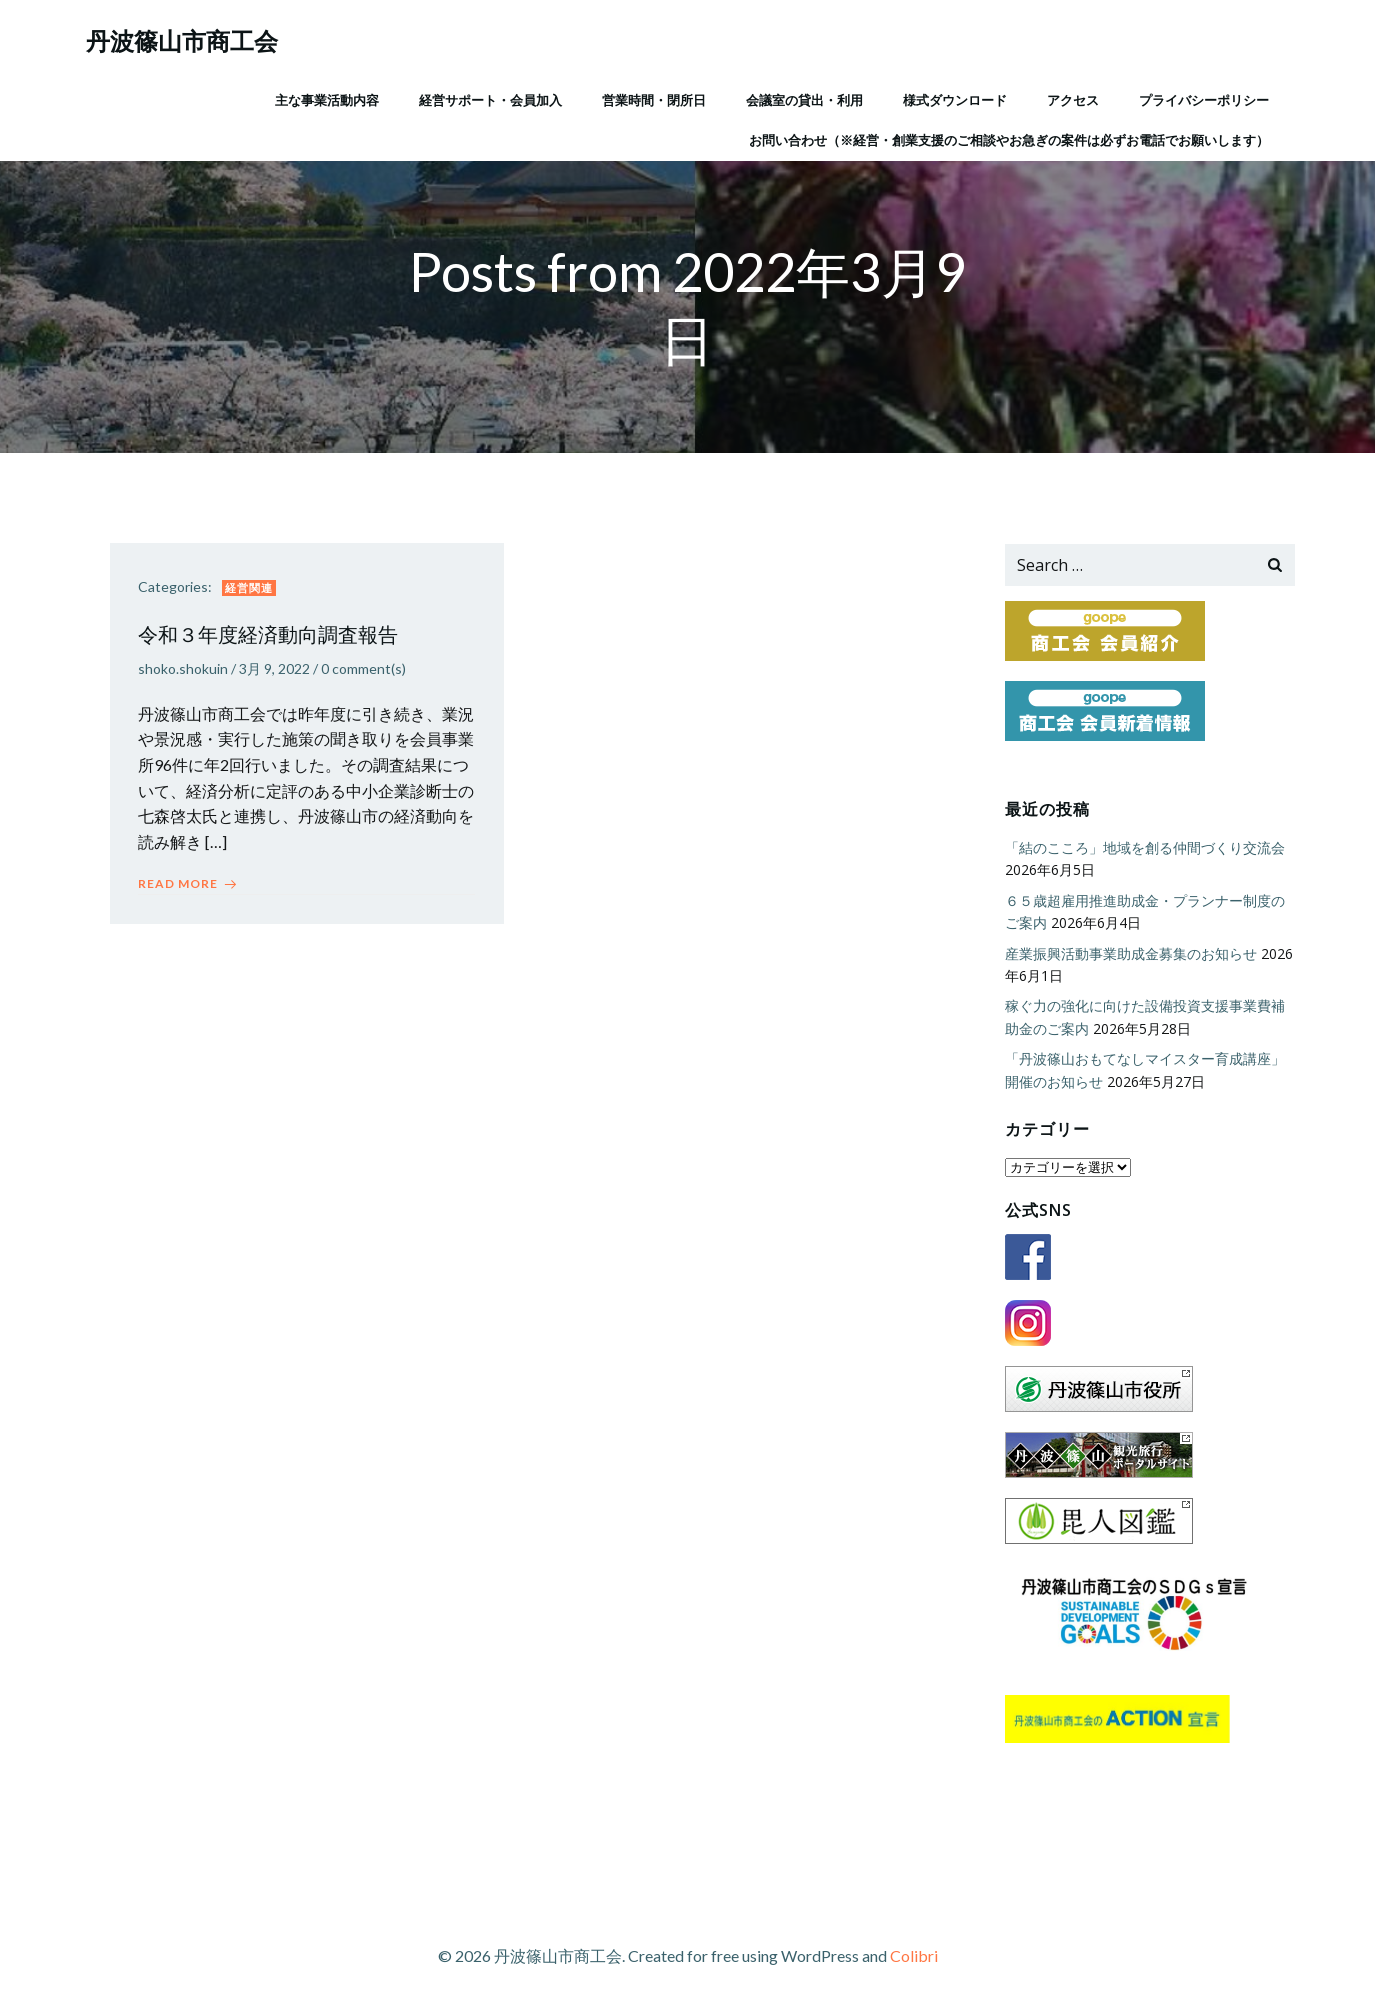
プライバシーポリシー (1204, 99)
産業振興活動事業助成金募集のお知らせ (1130, 953)
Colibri (914, 1954)
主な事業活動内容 (327, 99)
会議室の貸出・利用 (804, 99)
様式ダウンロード (955, 99)
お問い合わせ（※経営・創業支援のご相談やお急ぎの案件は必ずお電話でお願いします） (1009, 139)
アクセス (1073, 99)
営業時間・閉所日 (654, 99)
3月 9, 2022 (276, 671)
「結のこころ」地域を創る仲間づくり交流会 (1144, 848)
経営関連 (251, 589)
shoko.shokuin (185, 671)
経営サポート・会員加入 (490, 99)
